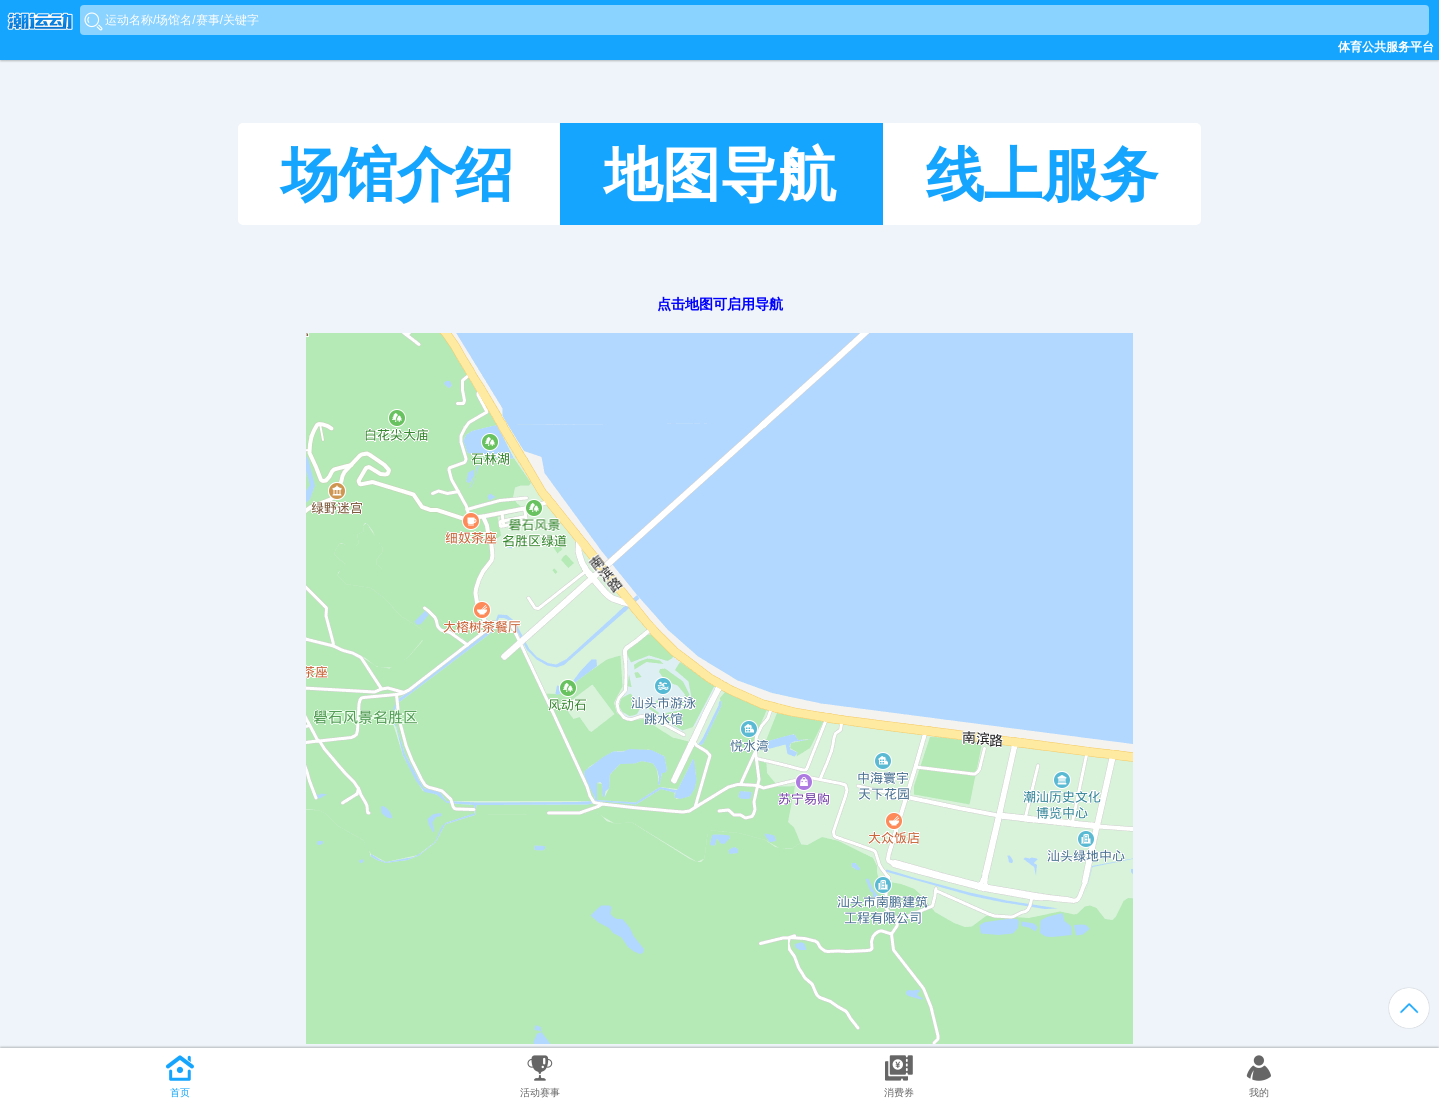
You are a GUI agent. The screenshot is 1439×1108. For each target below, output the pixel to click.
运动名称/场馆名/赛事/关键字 (182, 20)
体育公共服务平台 (1386, 47)
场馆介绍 (397, 175)
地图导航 (720, 175)
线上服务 (1042, 175)
